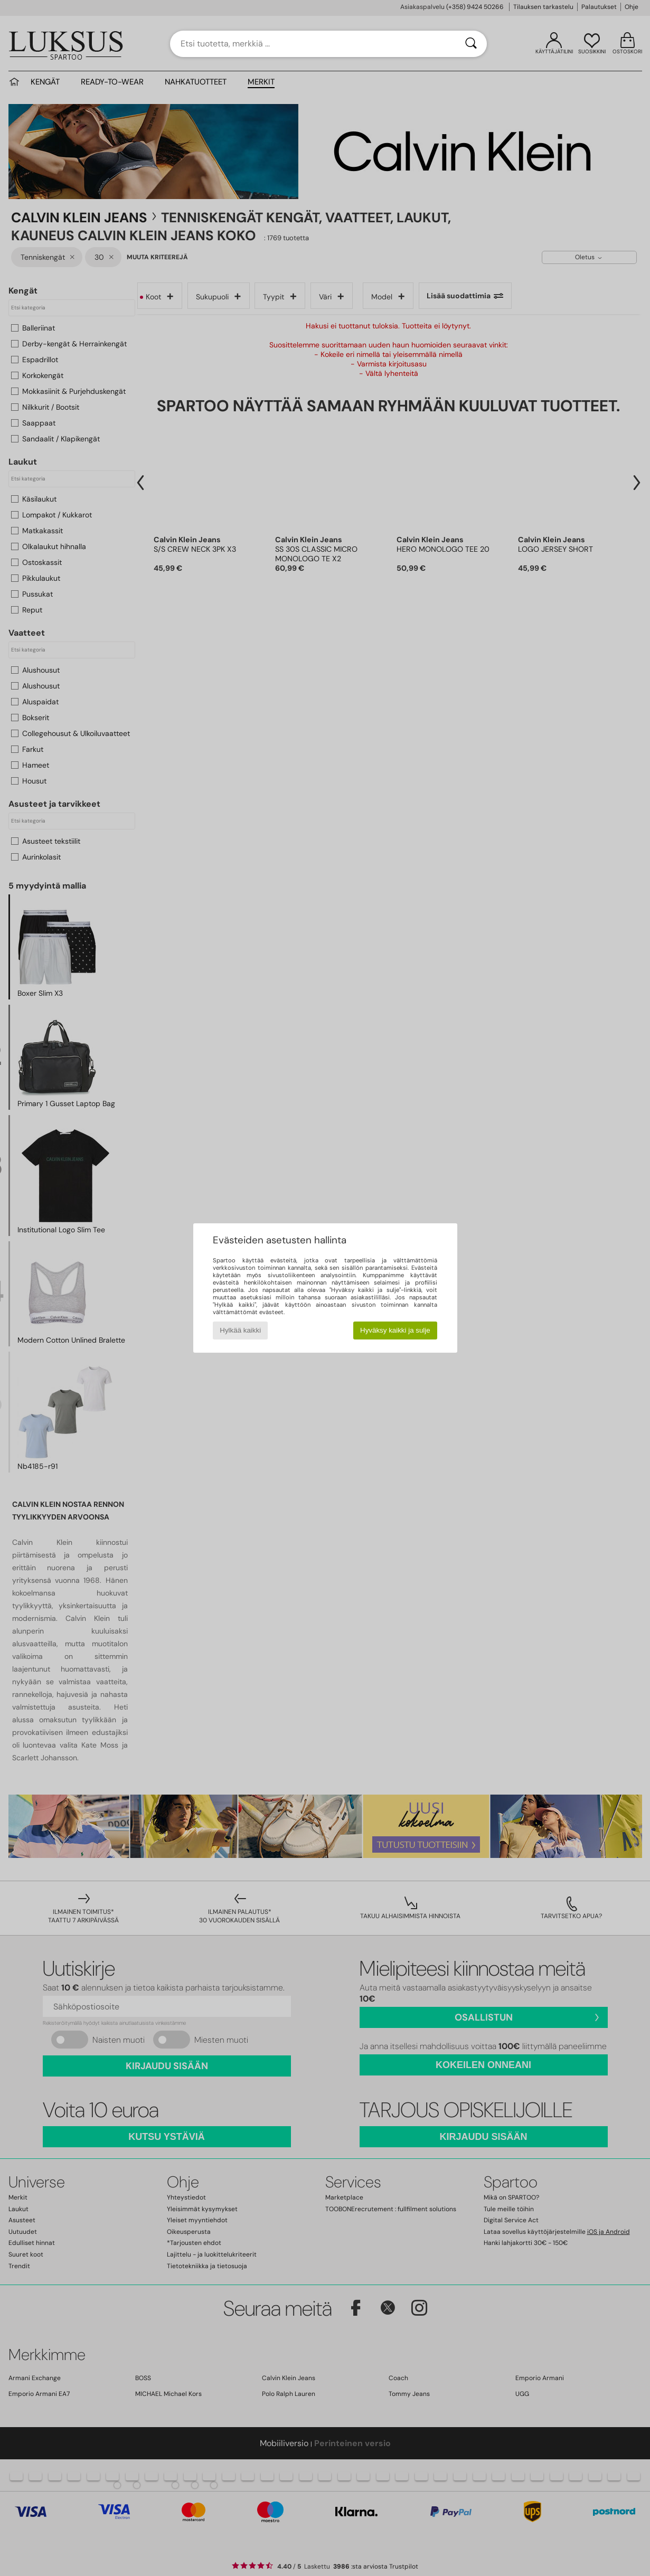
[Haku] (471, 44)
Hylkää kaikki (240, 1330)
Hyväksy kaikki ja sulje (395, 1330)
